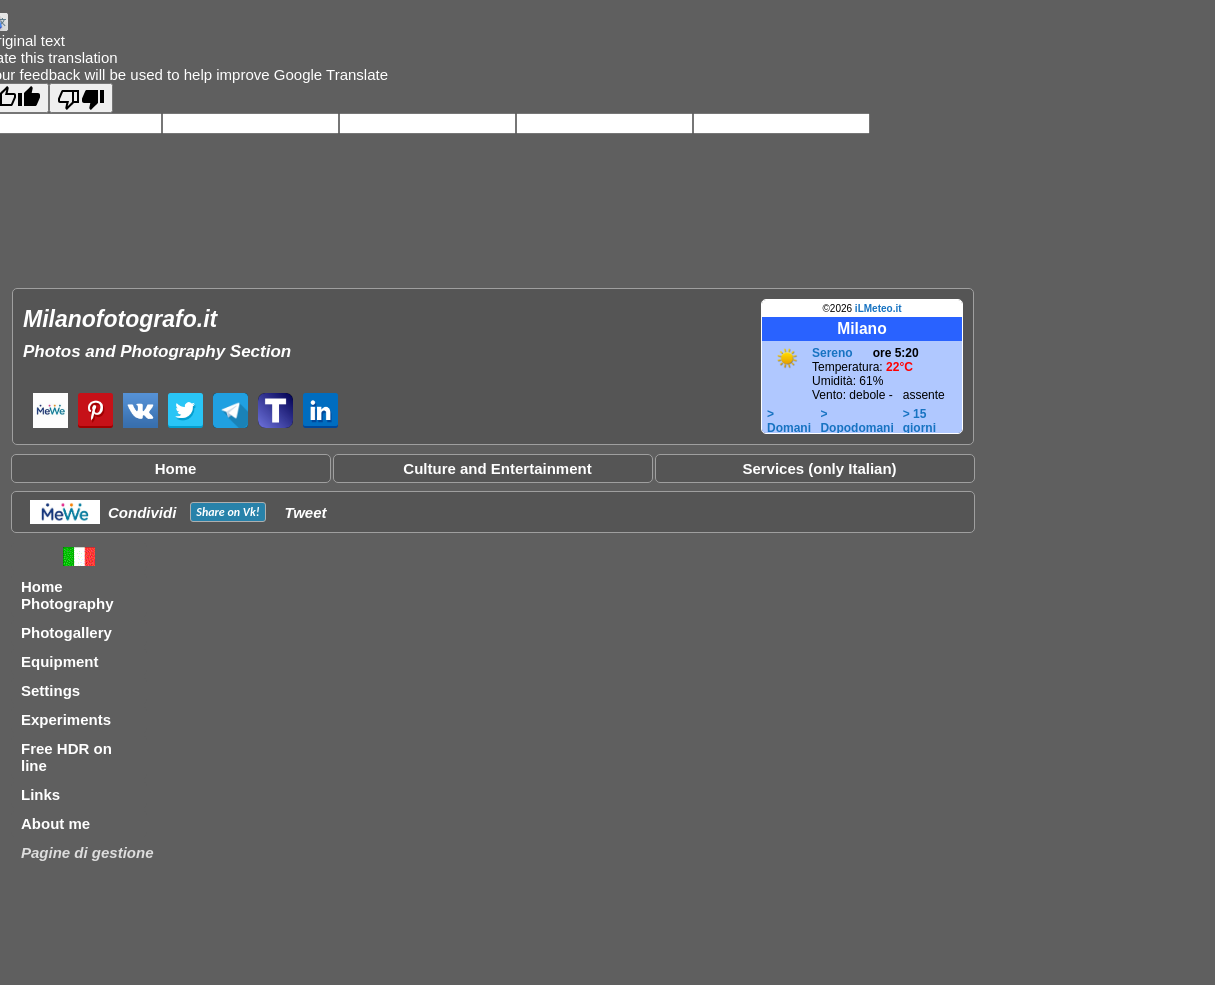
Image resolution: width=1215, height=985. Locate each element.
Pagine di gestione (87, 852)
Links (40, 794)
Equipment (60, 661)
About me (55, 823)
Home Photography (67, 595)
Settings (50, 690)
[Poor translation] (81, 98)
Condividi (142, 512)
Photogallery (66, 632)
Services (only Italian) (819, 468)
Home (176, 468)
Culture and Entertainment (497, 468)
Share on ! (227, 512)
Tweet (306, 512)
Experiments (66, 719)
